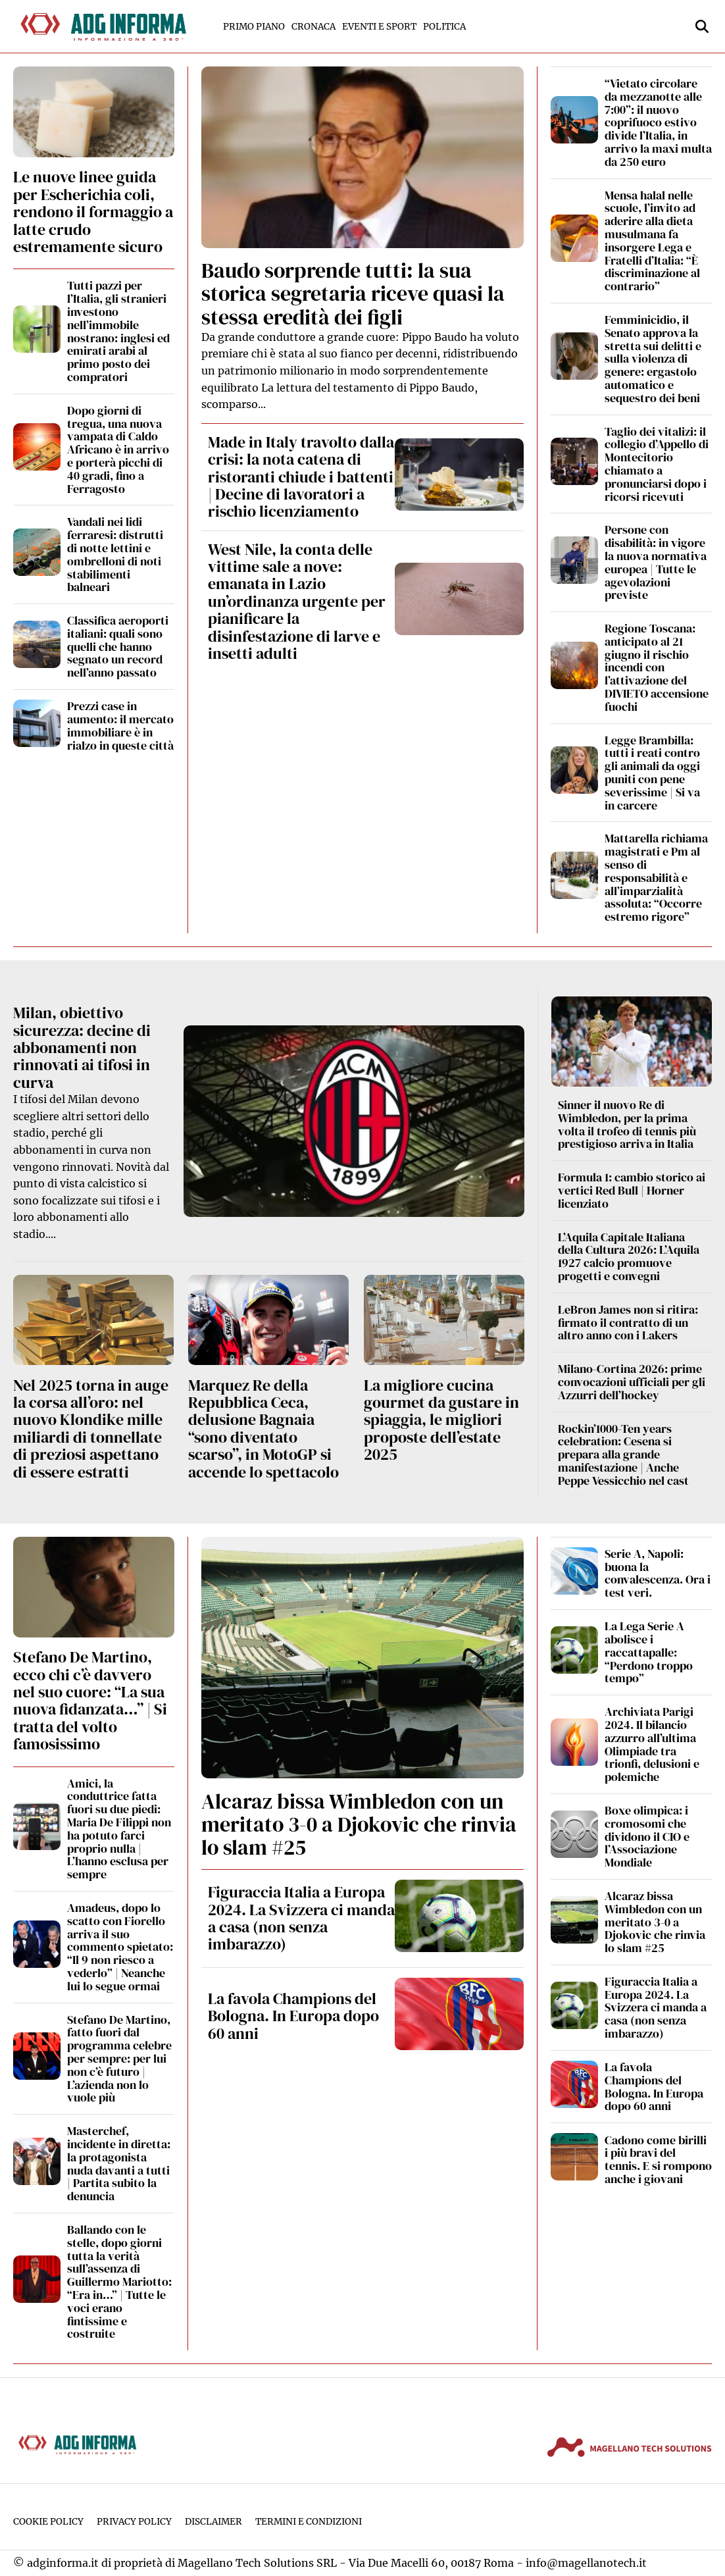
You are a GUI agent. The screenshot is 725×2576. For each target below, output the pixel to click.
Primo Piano (254, 26)
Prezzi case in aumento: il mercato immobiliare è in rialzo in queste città (120, 725)
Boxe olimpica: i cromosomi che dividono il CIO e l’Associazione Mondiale (647, 1836)
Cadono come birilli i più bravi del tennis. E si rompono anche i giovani (658, 2159)
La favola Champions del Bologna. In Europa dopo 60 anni (293, 2016)
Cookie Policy (48, 2521)
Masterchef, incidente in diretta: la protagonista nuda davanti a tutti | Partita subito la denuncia (118, 2163)
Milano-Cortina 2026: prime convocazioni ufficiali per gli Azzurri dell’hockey (631, 1381)
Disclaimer (213, 2521)
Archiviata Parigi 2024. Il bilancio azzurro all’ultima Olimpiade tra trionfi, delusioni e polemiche (652, 1744)
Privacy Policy (134, 2521)
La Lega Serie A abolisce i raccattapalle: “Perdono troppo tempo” (649, 1652)
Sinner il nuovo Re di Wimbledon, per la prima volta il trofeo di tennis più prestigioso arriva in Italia (627, 1124)
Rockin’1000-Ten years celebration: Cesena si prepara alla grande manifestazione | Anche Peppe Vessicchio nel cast (623, 1454)
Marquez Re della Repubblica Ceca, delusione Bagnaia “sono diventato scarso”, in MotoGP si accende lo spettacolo (263, 1428)
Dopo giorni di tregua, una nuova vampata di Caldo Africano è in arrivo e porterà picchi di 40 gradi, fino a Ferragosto (118, 449)
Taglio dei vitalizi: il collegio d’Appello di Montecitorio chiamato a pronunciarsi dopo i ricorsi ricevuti (657, 464)
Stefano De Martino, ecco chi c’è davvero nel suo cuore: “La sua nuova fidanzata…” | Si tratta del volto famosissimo (90, 1700)
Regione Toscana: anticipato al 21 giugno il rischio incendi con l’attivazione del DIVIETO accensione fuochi (657, 667)
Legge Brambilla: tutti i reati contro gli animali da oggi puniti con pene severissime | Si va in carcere (652, 772)
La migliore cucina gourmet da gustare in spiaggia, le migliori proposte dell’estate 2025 (441, 1420)
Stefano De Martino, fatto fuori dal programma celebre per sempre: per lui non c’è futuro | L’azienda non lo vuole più (119, 2058)
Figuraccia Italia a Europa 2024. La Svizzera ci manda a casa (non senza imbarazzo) (301, 1918)
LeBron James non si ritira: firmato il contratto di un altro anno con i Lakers (628, 1322)
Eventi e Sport (379, 26)
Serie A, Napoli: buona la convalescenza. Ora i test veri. (658, 1573)
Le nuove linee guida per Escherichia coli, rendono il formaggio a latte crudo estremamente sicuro (93, 211)
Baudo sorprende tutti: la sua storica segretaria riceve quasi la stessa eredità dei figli (353, 293)
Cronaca (313, 26)
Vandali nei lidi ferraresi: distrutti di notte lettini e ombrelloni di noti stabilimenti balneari (115, 554)
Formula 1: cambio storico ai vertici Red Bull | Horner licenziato (631, 1190)
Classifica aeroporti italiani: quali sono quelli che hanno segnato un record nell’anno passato (117, 646)
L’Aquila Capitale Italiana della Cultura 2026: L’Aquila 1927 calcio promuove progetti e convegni (628, 1256)
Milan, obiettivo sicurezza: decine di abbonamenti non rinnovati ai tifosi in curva (82, 1047)
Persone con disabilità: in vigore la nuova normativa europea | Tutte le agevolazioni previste (656, 562)
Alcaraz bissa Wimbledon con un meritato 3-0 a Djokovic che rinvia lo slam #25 (358, 1824)
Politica (444, 26)
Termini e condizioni (308, 2521)
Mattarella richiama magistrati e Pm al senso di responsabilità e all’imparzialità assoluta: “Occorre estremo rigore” (656, 877)
